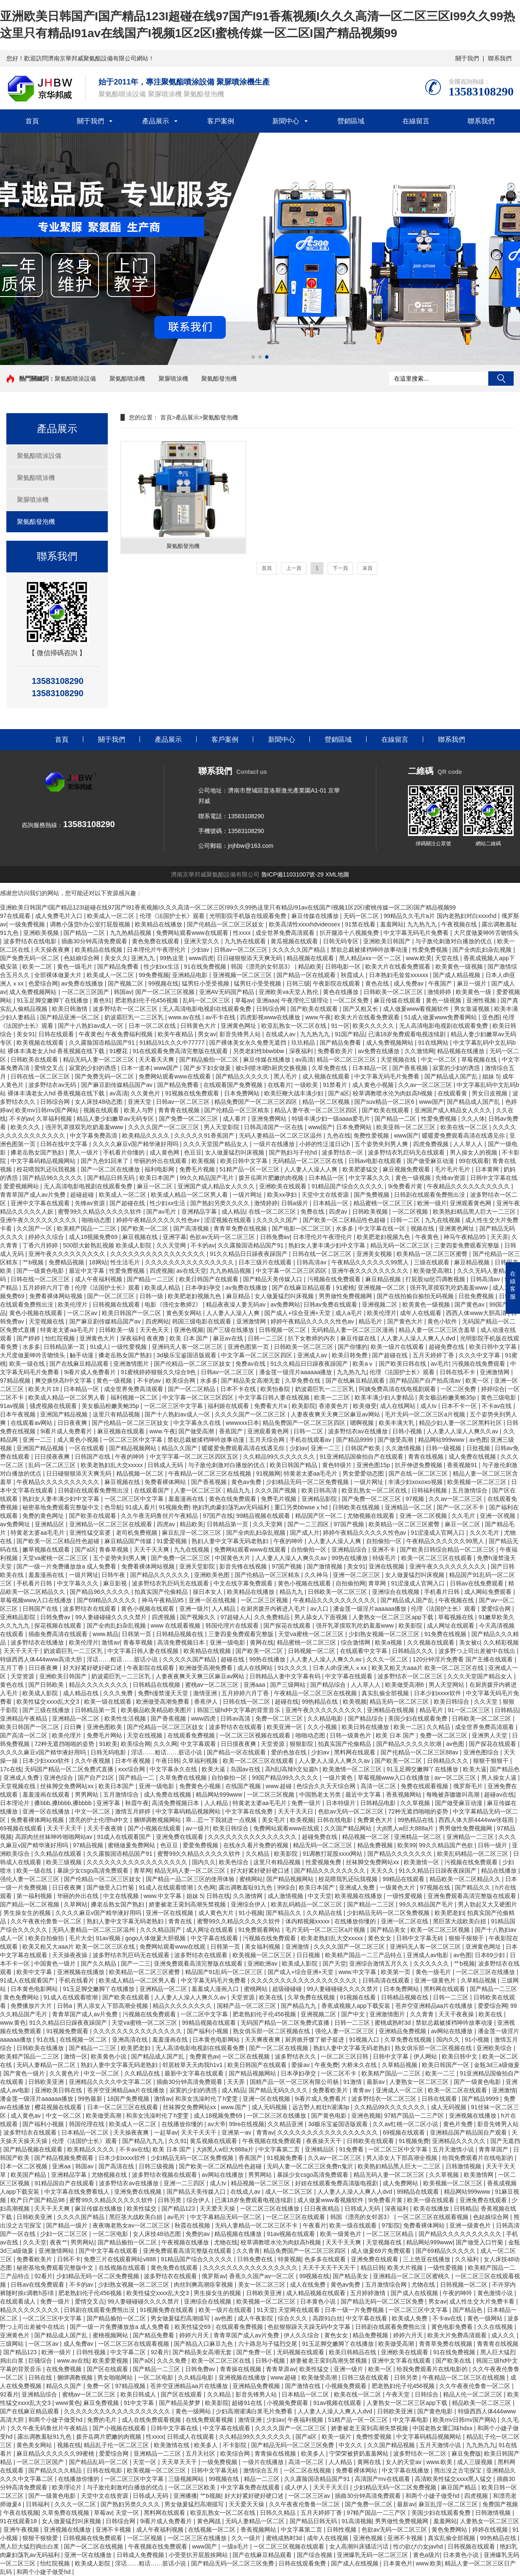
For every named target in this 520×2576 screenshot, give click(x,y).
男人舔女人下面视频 (321, 1617)
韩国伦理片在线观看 (232, 1625)
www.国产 (234, 2107)
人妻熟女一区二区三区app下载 (393, 1617)
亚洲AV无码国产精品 (227, 991)
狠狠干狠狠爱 (41, 2538)
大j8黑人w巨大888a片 (405, 1828)
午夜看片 (314, 2225)
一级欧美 (307, 1084)
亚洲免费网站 (269, 1118)
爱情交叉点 (50, 1068)
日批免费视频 (476, 1296)
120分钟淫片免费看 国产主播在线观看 (464, 1659)
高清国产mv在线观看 (383, 2478)
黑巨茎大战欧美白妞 (460, 1921)
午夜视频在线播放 (186, 2242)
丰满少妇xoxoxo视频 (416, 1482)
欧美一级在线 (28, 1363)
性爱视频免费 (324, 1862)
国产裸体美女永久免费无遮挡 (248, 1042)
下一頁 (340, 569)
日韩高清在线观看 (386, 1980)
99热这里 (173, 958)
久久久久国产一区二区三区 (164, 1127)
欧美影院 (303, 1405)
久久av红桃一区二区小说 (406, 2124)
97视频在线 (436, 1887)
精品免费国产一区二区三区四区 (256, 1101)
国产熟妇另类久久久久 (220, 1203)
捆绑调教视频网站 (158, 1819)
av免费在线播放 (83, 983)
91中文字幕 (140, 2402)
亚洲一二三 (38, 1439)
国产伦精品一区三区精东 (237, 1110)
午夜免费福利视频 (129, 1034)
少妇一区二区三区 (64, 2233)
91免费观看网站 (260, 1929)
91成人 (99, 1346)
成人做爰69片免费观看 (381, 2250)
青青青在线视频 (179, 1110)
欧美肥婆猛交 (361, 1169)
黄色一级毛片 (75, 966)
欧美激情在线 (172, 2445)
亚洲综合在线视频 (396, 1591)
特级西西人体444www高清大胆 (42, 1659)
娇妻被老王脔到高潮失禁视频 (188, 1904)
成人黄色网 (165, 1152)
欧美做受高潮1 (433, 1270)
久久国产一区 (35, 1228)
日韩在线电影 (335, 1819)
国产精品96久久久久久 (53, 1177)
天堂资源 (23, 1676)
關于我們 (467, 58)
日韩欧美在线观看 (35, 1059)
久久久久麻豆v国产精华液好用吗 (136, 1144)
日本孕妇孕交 (203, 1287)
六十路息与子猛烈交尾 (268, 2343)
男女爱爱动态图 (364, 1473)
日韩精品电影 (378, 1803)
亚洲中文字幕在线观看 (41, 1203)
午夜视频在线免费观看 (272, 2141)
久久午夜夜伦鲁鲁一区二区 (47, 1921)
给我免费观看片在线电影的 (478, 2157)
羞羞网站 (392, 924)
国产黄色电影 (329, 2115)
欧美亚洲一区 (285, 1727)
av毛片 (440, 1363)
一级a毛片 (236, 2546)
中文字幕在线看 (367, 2318)
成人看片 (235, 1118)
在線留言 (416, 121)
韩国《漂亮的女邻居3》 (263, 966)
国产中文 (354, 2014)
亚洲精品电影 (190, 975)
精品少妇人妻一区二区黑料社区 (461, 1422)
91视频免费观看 (68, 2031)
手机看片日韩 (35, 1583)
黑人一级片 (84, 1152)
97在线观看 (16, 915)
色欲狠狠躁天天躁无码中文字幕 (310, 2326)
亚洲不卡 (384, 1549)
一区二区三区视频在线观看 (255, 1735)
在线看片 (279, 1084)
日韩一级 (152, 1296)
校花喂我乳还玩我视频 (46, 1169)
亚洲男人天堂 (490, 1735)
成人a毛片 (349, 1313)
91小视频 (250, 1912)
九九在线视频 (443, 1220)
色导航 (113, 1507)
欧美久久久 (26, 1127)
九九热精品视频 (131, 932)
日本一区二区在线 (153, 1025)
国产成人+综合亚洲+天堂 (298, 1313)
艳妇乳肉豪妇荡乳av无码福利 (231, 1507)
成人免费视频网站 (33, 991)
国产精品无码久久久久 (279, 2090)
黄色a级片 (426, 2554)
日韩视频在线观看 (117, 1304)
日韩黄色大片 (199, 1025)
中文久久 (351, 2445)
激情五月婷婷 (133, 1811)
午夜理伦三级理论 (305, 1000)
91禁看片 (336, 1084)
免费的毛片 (102, 2419)
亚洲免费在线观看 (180, 1836)
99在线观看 (474, 1160)
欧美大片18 (44, 1389)
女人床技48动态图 (99, 1101)
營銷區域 (350, 121)
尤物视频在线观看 (371, 1515)
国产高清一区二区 (24, 1735)
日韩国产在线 (93, 1456)
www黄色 (67, 2402)
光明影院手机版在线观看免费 (248, 915)
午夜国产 (441, 983)
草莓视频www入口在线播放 (37, 1600)
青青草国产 (494, 2149)
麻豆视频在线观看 (121, 1431)
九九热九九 (422, 924)
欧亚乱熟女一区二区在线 (294, 1025)
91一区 (340, 1025)
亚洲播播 (185, 2495)
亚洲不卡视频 (114, 2529)
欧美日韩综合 (452, 1701)
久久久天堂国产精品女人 (216, 1144)
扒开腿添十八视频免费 (350, 932)
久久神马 (317, 1574)
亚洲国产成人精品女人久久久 (453, 1110)
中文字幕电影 (411, 2419)
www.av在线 (185, 1017)
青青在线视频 (426, 1456)
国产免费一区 (255, 2352)
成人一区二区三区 (289, 2191)
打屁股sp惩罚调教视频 (436, 1279)
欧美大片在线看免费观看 (398, 966)
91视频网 (268, 1473)
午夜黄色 (90, 1034)
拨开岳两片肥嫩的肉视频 (271, 1177)
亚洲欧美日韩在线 (59, 2090)
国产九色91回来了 (105, 1160)
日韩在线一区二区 (247, 1701)
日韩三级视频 (157, 2166)
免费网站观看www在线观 (287, 1828)
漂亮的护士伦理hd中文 (99, 1819)
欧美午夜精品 (176, 1034)
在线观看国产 (152, 1490)
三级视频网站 (186, 2478)
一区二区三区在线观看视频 (433, 2217)
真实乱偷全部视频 (386, 1693)
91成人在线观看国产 (125, 1836)
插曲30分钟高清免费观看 (95, 941)
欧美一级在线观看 (108, 1701)
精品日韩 (372, 2267)
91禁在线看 (361, 924)
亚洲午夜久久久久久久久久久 (39, 1220)
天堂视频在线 (399, 1059)
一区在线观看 (87, 1448)
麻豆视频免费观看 (407, 1169)
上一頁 (293, 569)
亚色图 (491, 1017)
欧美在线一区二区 (465, 1127)
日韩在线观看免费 (303, 2563)
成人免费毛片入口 (59, 915)
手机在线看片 (77, 1980)
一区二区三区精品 (390, 2233)
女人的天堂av (404, 2462)
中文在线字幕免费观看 (243, 1583)
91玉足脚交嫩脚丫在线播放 (53, 1000)
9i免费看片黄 (406, 1186)
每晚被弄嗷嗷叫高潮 (453, 1794)
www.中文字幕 (163, 1896)
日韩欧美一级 (117, 1329)
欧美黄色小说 (109, 2056)
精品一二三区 (262, 2478)
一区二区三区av (310, 2495)
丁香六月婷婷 (41, 1245)
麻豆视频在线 (140, 1237)
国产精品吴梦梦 (180, 2402)
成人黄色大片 (216, 1912)
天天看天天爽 (157, 1059)
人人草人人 (468, 1144)
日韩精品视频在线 (180, 1634)
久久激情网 (419, 1051)
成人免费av (409, 983)
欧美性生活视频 (126, 1718)
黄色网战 (209, 2521)
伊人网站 (426, 2056)
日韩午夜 (114, 1574)
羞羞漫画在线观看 (46, 1794)
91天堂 (266, 2309)
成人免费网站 (401, 2183)
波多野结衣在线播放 (38, 1642)
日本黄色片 (398, 2563)
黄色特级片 (337, 1465)
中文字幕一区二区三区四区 (292, 1270)
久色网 (206, 1887)
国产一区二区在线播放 (111, 1169)
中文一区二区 (439, 1059)
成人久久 (504, 2335)
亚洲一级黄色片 (435, 1980)
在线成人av (281, 1034)
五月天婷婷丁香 (434, 1355)
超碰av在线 (499, 1794)
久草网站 (76, 1904)
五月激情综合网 (386, 2284)
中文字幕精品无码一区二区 (226, 2217)
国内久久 (204, 1862)
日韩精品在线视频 (157, 1684)
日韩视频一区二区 (283, 1329)
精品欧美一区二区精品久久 (466, 1879)
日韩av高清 (236, 1718)
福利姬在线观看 (229, 1405)
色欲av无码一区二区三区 (223, 1237)
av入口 (320, 1608)
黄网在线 (262, 1642)
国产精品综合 (329, 1684)
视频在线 (423, 1228)
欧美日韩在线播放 (366, 1727)
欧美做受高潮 (104, 2115)
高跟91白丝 (327, 2318)
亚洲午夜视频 (22, 2529)
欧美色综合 (234, 1862)
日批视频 (479, 1448)
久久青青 (422, 2014)
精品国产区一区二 (319, 1515)
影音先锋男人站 (241, 1034)
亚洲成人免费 (22, 1777)
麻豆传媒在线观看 (398, 1000)
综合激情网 (356, 1642)
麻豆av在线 (229, 1338)
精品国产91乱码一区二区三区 (224, 1972)
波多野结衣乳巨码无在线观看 (407, 1152)
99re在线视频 (246, 2124)
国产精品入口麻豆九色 (204, 2343)
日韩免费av (275, 1237)
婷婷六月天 (195, 2335)
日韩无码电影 (109, 1752)
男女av (207, 1034)
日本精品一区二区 (85, 2132)
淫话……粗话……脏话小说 (123, 1659)
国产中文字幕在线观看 (109, 2250)
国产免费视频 (372, 1194)
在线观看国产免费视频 (233, 1084)
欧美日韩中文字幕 (244, 1160)
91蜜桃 (345, 1287)
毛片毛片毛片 (453, 1169)
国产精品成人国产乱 (451, 1076)
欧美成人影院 (41, 1693)
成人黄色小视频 (373, 1084)
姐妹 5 (490, 1076)
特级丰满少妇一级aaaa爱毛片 (332, 1118)
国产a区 (338, 1093)
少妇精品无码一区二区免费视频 (308, 1482)
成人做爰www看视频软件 (417, 1008)
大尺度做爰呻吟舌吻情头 (486, 932)
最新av (376, 2081)
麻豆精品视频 (472, 1262)
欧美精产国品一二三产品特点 (364, 1955)
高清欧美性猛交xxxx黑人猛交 (454, 2478)
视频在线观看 (101, 1110)
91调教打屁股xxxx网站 (333, 1853)
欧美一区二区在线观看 (458, 2090)
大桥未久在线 (359, 2064)
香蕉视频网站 (404, 1794)
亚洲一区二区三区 (357, 1574)
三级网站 (12, 2343)
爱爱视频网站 (22, 1186)
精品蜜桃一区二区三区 (383, 1203)
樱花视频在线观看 (59, 2107)
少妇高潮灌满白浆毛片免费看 (255, 2411)
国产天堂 (334, 1963)
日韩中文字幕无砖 (420, 1938)
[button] (253, 357)
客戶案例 (220, 121)
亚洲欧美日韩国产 (387, 941)
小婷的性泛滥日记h (325, 1144)
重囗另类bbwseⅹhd (301, 1507)
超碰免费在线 (447, 1346)
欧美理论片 (67, 2487)
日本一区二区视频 (24, 2166)
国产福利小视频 (208, 2031)
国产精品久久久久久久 (160, 1574)
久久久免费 (118, 1693)
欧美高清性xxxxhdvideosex (305, 924)
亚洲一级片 (194, 1608)
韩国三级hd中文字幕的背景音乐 (239, 1710)
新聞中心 (285, 121)
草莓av (244, 1000)
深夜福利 (302, 1051)
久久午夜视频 (93, 1760)
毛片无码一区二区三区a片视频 (426, 1414)
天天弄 (499, 1237)
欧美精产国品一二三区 (87, 1228)
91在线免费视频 (205, 966)
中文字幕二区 (129, 2352)
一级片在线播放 (274, 1144)
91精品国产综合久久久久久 (348, 1186)
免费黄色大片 (375, 1819)
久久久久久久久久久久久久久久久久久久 (305, 1980)
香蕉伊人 (206, 1701)
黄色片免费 (458, 2124)
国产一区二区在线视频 (279, 2048)
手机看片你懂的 (124, 1152)
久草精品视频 (479, 1980)
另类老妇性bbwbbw (259, 1051)
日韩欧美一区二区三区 (394, 991)
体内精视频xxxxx (308, 1921)
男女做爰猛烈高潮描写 (181, 2318)
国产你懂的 (352, 1346)
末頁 (367, 569)
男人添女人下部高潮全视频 (113, 2005)
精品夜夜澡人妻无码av (236, 1304)
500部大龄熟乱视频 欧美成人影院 (108, 1245)
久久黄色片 (146, 1093)
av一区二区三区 (456, 1777)
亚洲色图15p (373, 1465)
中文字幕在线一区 (382, 1228)
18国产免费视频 (129, 2098)
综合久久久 (293, 2318)
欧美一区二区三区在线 (222, 2360)
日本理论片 (15, 1803)
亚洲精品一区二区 (409, 1507)
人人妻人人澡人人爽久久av (463, 1431)
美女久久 (116, 958)
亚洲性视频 (482, 1000)
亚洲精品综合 (350, 1549)
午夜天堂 (398, 2394)
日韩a (65, 2005)
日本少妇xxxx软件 (438, 1693)
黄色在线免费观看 (233, 1498)
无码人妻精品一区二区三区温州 (281, 1135)
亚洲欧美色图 (212, 1574)
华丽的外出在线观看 (161, 1160)
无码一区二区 (361, 915)
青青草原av (281, 2369)
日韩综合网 (271, 1008)
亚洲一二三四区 (185, 2183)
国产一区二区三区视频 (165, 991)
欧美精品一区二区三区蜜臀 (433, 1253)
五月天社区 (201, 2453)
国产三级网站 (288, 1684)
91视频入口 (365, 2039)
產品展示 (155, 121)
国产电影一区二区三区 (302, 1228)
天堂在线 (447, 958)
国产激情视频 (325, 1566)
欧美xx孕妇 (282, 1194)
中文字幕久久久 (370, 1177)
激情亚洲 (206, 1693)
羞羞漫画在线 (186, 1498)
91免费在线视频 (446, 1634)
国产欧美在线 (454, 2360)
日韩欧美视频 (370, 1211)
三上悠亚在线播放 (427, 2259)
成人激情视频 (286, 1896)
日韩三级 (298, 983)
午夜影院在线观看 (337, 983)
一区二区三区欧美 (192, 2487)
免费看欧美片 (336, 1051)
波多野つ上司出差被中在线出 (477, 1650)
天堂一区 (145, 2462)
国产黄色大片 (405, 1321)
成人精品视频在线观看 (316, 2293)
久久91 (177, 2141)
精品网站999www (442, 1439)
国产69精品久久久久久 (107, 1600)
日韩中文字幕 (391, 2056)
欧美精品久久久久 (146, 1135)
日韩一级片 (493, 1845)
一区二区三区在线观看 (296, 2217)
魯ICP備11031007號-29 (292, 874)
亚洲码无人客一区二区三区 (188, 1346)
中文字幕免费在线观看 (251, 2487)
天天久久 (383, 1870)
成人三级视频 (475, 2462)
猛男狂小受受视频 (206, 983)
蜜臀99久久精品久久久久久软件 (100, 1211)
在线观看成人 (18, 2301)
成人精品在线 (81, 1693)
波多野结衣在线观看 (90, 1608)
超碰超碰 (83, 1194)
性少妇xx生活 (162, 966)
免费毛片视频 (197, 1169)
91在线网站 (434, 1042)
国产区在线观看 (108, 2369)
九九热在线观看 (246, 941)
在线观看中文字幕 (364, 1650)
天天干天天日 (296, 1811)
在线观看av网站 (32, 1422)
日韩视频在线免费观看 (93, 2538)
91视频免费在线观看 (167, 2309)
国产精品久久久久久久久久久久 (461, 2233)
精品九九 (239, 1490)
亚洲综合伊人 (249, 1904)
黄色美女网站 (184, 1313)
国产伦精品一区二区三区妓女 (226, 924)
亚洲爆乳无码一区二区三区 (373, 2554)
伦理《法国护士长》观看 (173, 915)
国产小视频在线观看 (155, 1828)
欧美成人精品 (163, 1287)
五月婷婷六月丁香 (46, 1287)
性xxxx (242, 932)
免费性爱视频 (372, 1135)
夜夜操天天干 (324, 2141)
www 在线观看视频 (176, 1625)
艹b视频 (33, 1262)
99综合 (286, 1887)
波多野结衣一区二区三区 (126, 1008)
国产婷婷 (29, 1338)
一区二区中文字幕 (205, 2014)
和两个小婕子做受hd (56, 2419)
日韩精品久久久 (413, 1650)
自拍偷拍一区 (384, 1541)
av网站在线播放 (453, 2031)
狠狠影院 (302, 1743)
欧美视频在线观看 (41, 1042)
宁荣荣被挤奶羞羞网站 (359, 2453)
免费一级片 (307, 1803)
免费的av (198, 2233)
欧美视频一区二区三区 (477, 1482)
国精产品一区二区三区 (247, 2005)
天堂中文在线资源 (325, 1194)
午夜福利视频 (306, 2419)
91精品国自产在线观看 (65, 2183)
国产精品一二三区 (151, 1279)
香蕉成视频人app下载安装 (356, 2005)
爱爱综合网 (496, 1608)
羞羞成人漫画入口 (216, 1988)
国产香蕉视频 (411, 1068)
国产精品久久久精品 (55, 2470)
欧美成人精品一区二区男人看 (190, 1194)
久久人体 (473, 1118)
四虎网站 (157, 1321)
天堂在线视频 (145, 1735)
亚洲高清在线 (130, 2039)
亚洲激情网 (252, 1321)
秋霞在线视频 (193, 2225)
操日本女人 (208, 1591)
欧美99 (406, 1845)
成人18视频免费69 (94, 1237)
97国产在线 (218, 1515)
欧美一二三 (441, 2073)
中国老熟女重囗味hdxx (443, 2428)
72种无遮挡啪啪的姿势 (65, 1743)
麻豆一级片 (472, 983)
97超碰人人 (235, 1617)
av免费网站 (286, 1304)
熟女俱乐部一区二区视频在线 (272, 2031)
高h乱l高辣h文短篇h (292, 1769)
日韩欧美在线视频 (356, 1507)
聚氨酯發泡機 (219, 378)
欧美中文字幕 (35, 1972)
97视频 (415, 1498)
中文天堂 (319, 1896)
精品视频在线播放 (461, 1051)
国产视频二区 (126, 983)
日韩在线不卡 (458, 1372)
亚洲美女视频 (375, 1253)
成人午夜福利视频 (99, 1279)
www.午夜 (318, 1017)
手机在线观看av (311, 1439)
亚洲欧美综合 (495, 2048)
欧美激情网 (479, 2174)
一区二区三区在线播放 (486, 1972)
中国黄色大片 (233, 1558)
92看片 (43, 2276)
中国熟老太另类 (320, 1794)
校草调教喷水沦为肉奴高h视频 (394, 1093)
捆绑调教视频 (75, 2377)
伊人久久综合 (302, 2335)
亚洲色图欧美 (105, 1727)
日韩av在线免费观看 (477, 1583)
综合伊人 (199, 2200)
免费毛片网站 (105, 1735)
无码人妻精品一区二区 (46, 2064)
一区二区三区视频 (265, 1600)
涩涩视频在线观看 (228, 1220)
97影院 (391, 2225)
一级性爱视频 (129, 1346)
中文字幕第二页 (279, 2149)
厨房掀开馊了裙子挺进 (315, 2039)
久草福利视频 (55, 1118)
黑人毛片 (286, 1076)
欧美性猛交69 (193, 2326)
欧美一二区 (38, 966)
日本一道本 (136, 1068)
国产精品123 (179, 2208)
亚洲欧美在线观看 (283, 1186)
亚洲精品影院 (320, 1498)
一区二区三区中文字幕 (174, 1405)
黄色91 (102, 1000)
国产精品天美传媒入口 (273, 1279)
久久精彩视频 (501, 1642)
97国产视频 (349, 1524)
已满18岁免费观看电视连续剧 (407, 1034)
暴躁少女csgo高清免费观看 (93, 1870)
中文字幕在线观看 (349, 1676)
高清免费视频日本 (181, 1642)
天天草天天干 (180, 2462)
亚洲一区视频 (498, 1515)
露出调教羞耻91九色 (246, 1887)
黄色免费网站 (22, 1997)
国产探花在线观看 (287, 1625)
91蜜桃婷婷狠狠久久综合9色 (159, 1372)
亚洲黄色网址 (239, 1025)
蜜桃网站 (251, 1879)
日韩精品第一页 (65, 1346)
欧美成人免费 (410, 2318)
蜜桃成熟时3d (393, 2022)
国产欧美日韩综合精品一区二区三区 (448, 1549)
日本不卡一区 (460, 1405)
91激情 (353, 2081)
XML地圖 (337, 874)
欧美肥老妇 (449, 1912)
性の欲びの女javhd (418, 2546)
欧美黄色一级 (474, 991)
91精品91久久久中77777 (173, 1042)
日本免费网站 (242, 1093)
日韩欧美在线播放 (41, 2048)
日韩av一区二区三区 (241, 949)
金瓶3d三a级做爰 (496, 2064)
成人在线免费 (308, 2284)
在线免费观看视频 (210, 2419)
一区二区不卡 (339, 2073)
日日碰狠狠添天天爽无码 (250, 958)
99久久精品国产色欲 (446, 1845)
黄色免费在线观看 (156, 941)
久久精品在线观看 (58, 1853)
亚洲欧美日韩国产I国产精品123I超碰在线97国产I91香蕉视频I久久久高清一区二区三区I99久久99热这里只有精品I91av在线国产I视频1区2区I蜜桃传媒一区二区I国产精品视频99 (228, 907)
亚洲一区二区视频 (424, 1515)
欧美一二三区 (332, 1397)
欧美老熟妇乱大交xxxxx (113, 1465)
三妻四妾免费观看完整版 (467, 1245)
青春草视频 (114, 1549)
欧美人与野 (139, 1110)
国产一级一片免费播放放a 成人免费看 (67, 1566)
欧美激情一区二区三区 (353, 1769)
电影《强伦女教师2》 (174, 1304)
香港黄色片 (334, 1405)
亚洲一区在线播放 (46, 1811)
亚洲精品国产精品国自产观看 (469, 2132)
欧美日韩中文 (460, 2056)
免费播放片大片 (32, 2005)
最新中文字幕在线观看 (194, 2073)
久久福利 (467, 2259)
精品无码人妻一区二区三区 (99, 1059)
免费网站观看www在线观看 (193, 932)
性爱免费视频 (430, 949)
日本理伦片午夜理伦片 (157, 949)
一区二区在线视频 (246, 2056)
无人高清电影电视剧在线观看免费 (207, 1008)
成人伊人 (297, 2487)
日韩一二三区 (266, 1338)
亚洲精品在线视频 (391, 1710)
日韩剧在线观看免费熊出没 (430, 1194)
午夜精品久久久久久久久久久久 (469, 1186)
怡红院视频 (61, 1338)
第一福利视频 (35, 1896)
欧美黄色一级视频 (459, 966)
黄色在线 (378, 983)
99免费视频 (154, 975)
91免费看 (352, 2149)
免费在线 (313, 1211)
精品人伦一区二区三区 (473, 2394)
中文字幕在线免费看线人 (77, 2191)
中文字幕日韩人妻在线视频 (274, 1397)
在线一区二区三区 (273, 1211)
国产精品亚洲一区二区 (70, 1017)
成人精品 (233, 1211)
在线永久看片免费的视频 (256, 1845)
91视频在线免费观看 (193, 1093)
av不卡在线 (221, 1017)
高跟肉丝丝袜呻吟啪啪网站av (54, 1836)
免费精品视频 (67, 1262)
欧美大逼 (214, 1769)
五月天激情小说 (454, 2149)
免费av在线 (251, 1363)
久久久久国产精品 (81, 2217)
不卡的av (21, 1118)
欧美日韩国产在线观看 (209, 1279)
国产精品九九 (299, 2005)
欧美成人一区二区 (111, 915)
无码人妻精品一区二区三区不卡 (257, 2225)
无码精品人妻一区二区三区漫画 (353, 1329)
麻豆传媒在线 (359, 1338)
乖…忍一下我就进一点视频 (222, 1819)
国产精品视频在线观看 (33, 2149)
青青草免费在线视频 (240, 1228)
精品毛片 (371, 1321)
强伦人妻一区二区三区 (30, 1879)
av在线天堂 (191, 1270)
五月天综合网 (267, 1439)
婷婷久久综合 (47, 1237)
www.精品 (105, 1634)
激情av (110, 1642)
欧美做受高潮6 (405, 1684)
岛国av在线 (246, 1769)
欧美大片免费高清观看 (457, 2335)
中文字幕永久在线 (197, 1422)
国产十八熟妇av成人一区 (91, 1025)
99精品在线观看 (404, 1879)
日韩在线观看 (57, 1034)
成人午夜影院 (256, 2318)
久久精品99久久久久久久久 (279, 1456)
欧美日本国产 (158, 1177)
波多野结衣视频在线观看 (165, 2174)
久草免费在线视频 (183, 1777)
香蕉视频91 (463, 1465)
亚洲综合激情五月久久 (379, 1963)
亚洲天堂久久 (202, 941)
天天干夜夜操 (457, 2014)
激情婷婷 (440, 991)
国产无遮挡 (505, 2141)
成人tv (429, 1405)
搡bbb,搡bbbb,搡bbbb (63, 1803)
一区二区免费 (351, 1000)
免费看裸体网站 (166, 1482)
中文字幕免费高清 (94, 1135)
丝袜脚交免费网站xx (67, 1786)
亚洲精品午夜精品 (24, 1718)
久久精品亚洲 (286, 2124)
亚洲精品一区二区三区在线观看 (111, 1524)
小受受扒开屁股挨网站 (199, 2554)
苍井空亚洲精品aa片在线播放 (434, 2005)
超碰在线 (233, 1659)
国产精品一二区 (85, 932)
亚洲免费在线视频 (138, 2191)
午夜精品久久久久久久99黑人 (371, 1262)
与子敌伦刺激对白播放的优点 (454, 941)
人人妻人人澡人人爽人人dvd (418, 1338)
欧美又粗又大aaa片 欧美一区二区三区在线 (428, 1667)
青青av (362, 2090)
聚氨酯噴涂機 (127, 378)
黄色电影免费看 (452, 2326)
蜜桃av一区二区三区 (213, 1684)
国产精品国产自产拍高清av (426, 1380)
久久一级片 (247, 2538)
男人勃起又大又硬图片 (487, 1904)
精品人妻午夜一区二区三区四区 (316, 1110)
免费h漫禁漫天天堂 (164, 1693)
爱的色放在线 (289, 1752)
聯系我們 (500, 58)
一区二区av (83, 1313)
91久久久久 (293, 1667)
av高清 (305, 1059)
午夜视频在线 (460, 924)
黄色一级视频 (444, 1000)
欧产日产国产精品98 (38, 2200)
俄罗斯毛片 (468, 1786)
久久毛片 (464, 1515)
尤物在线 (226, 2242)
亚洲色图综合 (482, 1752)
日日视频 (309, 1955)
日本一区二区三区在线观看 (123, 2107)
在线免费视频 (64, 2369)
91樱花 (119, 1051)
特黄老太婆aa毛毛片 (68, 1329)
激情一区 (76, 2056)
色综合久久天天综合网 (326, 1786)
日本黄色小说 (318, 2301)
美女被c (469, 1642)
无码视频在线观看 (301, 2352)
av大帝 (217, 2124)
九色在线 (338, 1135)
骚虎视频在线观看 (54, 1405)
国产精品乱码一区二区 (99, 2462)
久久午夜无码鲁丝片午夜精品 (160, 1515)
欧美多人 (206, 2445)
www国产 (167, 1068)
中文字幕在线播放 (406, 2470)
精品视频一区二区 (140, 1473)
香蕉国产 (231, 1431)
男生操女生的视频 (27, 1912)
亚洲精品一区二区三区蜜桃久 (412, 2276)
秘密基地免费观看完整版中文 (61, 1507)
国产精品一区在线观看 (306, 975)
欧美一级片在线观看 (398, 1346)
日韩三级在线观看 (366, 2377)
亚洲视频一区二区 (382, 1287)
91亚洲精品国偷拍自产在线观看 (362, 1456)
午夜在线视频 (21, 2512)
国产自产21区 (96, 1777)
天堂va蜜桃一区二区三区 (56, 1558)
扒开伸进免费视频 (419, 1465)
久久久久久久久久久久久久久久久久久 (138, 1862)
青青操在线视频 (241, 2369)
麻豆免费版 (466, 2453)
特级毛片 (385, 1558)
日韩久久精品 (278, 2512)
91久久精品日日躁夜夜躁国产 (249, 1253)
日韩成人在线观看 (191, 2436)
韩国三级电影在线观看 (202, 1321)
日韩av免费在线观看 (331, 1304)
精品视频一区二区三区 (261, 2183)
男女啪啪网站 (115, 2377)
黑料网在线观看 (355, 1752)
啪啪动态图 (97, 1220)
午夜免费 (326, 2064)
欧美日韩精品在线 (353, 2352)
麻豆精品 (239, 1296)
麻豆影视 (116, 1583)
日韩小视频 (408, 1431)
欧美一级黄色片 (341, 2233)
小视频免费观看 (346, 2386)
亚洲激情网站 (57, 2250)
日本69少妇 (490, 1955)
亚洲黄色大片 (98, 1338)
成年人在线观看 (421, 1313)
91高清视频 (357, 2521)
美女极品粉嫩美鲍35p (448, 1397)
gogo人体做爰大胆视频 (156, 1938)
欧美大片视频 (405, 2267)
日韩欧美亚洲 (47, 2081)
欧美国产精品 (29, 2174)
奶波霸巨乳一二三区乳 (134, 1017)
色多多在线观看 (326, 2259)
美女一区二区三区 (262, 2284)
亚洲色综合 (59, 1777)
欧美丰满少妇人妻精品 (385, 1397)
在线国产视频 (244, 1786)
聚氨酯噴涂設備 (75, 378)
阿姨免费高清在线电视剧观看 (398, 1389)
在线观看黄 (453, 1093)
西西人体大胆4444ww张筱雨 (476, 1819)
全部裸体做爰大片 (58, 975)
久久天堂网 (172, 1245)
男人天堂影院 (222, 1127)
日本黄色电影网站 (35, 1988)
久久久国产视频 (276, 1490)
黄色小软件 (443, 1321)
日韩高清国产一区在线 (274, 1127)
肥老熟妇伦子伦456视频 (147, 1000)
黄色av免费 (247, 1482)
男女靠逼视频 (472, 1008)
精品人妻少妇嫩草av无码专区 (116, 1118)
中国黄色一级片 (55, 1963)
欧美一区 (478, 1380)
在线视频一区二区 (84, 2039)
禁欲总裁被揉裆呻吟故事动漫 (370, 949)
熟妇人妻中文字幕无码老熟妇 (231, 1541)
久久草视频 (416, 1803)
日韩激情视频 (464, 2166)
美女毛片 (274, 1819)
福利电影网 (160, 1169)
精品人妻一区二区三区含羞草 (438, 1329)
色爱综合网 (43, 983)
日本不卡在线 (238, 1389)
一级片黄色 (338, 1777)
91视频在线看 (359, 1997)
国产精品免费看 (118, 966)
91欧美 (108, 1743)
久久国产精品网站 (348, 1828)
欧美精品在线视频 (99, 949)
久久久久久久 (432, 1963)
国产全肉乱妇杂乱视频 (482, 949)
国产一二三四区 (309, 1524)
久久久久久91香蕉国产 (204, 1135)
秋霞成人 (353, 975)
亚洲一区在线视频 (213, 1600)
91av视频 (13, 1405)
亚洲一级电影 (228, 1642)
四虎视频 (161, 1270)
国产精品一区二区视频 (30, 1904)
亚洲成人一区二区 (400, 2090)
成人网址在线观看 (451, 1625)
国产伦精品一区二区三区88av (420, 1752)
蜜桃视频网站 (111, 2335)
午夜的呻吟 (130, 1456)
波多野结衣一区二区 (420, 2453)
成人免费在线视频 (473, 1456)
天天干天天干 (22, 1650)
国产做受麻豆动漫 (431, 1160)
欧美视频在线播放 (359, 1896)
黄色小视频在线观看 (36, 1313)
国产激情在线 (303, 2386)
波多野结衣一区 (343, 1152)
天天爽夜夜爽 (263, 2039)
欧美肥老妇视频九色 (384, 1237)
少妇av (201, 949)
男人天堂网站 (447, 1684)
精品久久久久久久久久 (99, 1684)
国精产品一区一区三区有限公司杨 (295, 2081)
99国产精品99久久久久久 (286, 1777)
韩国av (123, 991)
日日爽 (73, 1727)
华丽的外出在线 (78, 1896)
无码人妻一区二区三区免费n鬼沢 (311, 2166)
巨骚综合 (41, 2360)
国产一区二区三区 (111, 1296)
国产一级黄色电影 (41, 1270)
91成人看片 (140, 1507)
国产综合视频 (315, 2554)
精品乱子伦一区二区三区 (117, 2445)
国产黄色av (470, 1304)
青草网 (378, 1583)
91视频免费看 (285, 2157)
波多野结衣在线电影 (30, 941)
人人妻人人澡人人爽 (311, 1169)
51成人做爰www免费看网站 (441, 1017)
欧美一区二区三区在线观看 (437, 1558)
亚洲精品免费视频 (403, 2031)
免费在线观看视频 (425, 1786)
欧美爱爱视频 (111, 2360)
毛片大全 (81, 1938)
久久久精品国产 (161, 1929)
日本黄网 (488, 1169)
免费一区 (99, 2386)
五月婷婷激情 (368, 2293)
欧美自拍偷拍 (47, 1938)
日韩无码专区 (341, 941)
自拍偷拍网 (350, 1583)
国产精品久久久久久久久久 (330, 1870)
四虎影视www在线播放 (271, 1017)
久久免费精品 (272, 1617)
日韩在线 (218, 1896)
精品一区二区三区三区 (347, 1059)
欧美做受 (365, 1405)
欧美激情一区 (422, 1862)
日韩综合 (427, 2394)
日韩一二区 (405, 1220)
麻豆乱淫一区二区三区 (192, 1532)
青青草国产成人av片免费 (33, 1194)
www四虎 (201, 958)
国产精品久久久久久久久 (400, 1853)
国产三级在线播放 (231, 1329)
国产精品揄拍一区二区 (209, 1059)
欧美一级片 (337, 2436)
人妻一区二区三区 (198, 1490)
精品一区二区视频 (326, 1101)
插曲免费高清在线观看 (58, 1634)
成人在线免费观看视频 (152, 2419)
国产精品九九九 (143, 2141)
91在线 (46, 2039)
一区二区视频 (411, 1211)
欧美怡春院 (276, 1389)
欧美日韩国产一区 (446, 2064)
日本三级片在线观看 (265, 1262)
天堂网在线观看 (299, 2309)
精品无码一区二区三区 (400, 1245)
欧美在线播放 (432, 2208)
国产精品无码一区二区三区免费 (383, 2301)
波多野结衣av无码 (53, 1084)
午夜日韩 (167, 1760)
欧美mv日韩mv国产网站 (47, 1110)
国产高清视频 (192, 1228)
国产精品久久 (473, 1887)
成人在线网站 (398, 1405)
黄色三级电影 (499, 1397)
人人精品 (224, 1608)
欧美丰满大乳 (397, 1422)
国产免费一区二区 (369, 2504)
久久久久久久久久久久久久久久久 (190, 1262)
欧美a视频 (389, 1642)
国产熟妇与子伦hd (293, 1152)
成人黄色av (26, 2115)
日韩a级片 (295, 1203)
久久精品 (439, 1727)
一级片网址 (248, 1194)
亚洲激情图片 (132, 1363)
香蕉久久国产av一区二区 (262, 2276)
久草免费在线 (330, 1068)
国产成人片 (305, 1532)
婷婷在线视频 (490, 2529)
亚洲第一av (237, 2132)
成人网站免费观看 (488, 1591)
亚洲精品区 (50, 1524)
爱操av (301, 2064)
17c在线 (11, 1769)
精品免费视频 (375, 1845)
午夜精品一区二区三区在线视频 (210, 1473)
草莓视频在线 (479, 1059)
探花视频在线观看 (58, 1625)
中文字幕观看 (199, 1743)
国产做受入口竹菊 (111, 1887)
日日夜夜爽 (73, 1422)
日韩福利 (38, 2504)
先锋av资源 (451, 1177)
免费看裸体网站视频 (56, 1296)
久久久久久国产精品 (299, 949)
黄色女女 (380, 1938)
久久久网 (165, 1743)
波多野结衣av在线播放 (358, 1431)
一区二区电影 (111, 2233)
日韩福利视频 (430, 1490)
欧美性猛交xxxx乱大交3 (48, 1701)
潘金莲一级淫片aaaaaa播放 (296, 1372)
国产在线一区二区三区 (419, 1473)
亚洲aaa (267, 1000)
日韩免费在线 (255, 2259)
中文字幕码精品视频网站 (44, 1160)
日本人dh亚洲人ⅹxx (340, 1667)
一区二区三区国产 (86, 991)
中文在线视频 (121, 1896)
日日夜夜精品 (322, 2208)
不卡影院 (235, 2445)
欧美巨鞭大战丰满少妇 (294, 1093)
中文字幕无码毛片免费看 (416, 932)
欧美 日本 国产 (190, 1338)
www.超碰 (279, 1786)
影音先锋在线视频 (243, 1566)
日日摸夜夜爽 (52, 1456)
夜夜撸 (156, 1338)
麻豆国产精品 (459, 2487)
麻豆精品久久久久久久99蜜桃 (56, 2453)
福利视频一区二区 (134, 1397)
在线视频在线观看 (123, 2267)
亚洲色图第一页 (249, 1346)
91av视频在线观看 (292, 2233)
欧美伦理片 (73, 1304)
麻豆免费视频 (101, 2402)
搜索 (501, 378)
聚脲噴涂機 (173, 378)
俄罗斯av (214, 2276)
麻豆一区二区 (155, 1186)
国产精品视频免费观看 (64, 2157)
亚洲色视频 (188, 1329)
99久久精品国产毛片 (207, 1177)
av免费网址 (16, 1524)
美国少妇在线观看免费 (418, 1718)
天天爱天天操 (218, 2208)
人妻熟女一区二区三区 (419, 2081)
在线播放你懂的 (356, 1921)
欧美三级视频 (64, 1862)
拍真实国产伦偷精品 (161, 1591)
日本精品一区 (370, 1068)
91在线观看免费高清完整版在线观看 (181, 1051)
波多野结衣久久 (296, 2056)
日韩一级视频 (444, 1448)
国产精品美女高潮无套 (251, 1380)
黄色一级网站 (485, 2318)
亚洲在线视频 (387, 1566)
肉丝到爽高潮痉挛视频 (204, 2284)
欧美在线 (272, 1997)
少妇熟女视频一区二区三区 (384, 1634)
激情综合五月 (261, 2470)
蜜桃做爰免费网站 (132, 1845)
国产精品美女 (389, 1929)
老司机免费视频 (137, 1532)
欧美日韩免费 (350, 1355)
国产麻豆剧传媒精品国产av (117, 1084)
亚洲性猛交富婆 (90, 1532)
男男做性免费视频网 (346, 1296)
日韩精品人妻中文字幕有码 (285, 1676)
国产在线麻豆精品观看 (302, 1287)
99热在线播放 (350, 1558)
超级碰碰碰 (288, 1988)
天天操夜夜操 (70, 1955)
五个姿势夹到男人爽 (382, 1144)
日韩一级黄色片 (351, 1735)
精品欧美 (310, 966)
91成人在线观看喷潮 (166, 1887)
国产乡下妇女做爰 (208, 1068)
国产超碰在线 (128, 1203)
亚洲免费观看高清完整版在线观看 (472, 1896)
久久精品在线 (325, 1912)
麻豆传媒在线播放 (315, 915)
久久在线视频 (496, 2326)
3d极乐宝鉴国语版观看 (187, 1355)
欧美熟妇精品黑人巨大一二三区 (475, 1211)
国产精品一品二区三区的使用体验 (191, 1879)
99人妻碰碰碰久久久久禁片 (111, 1617)
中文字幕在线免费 (249, 1811)
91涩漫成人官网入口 (438, 1532)
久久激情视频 (404, 1448)
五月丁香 (12, 1667)
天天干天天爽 (152, 1549)
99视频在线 (163, 983)
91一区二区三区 (469, 1710)
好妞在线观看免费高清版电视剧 (337, 2183)
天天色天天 (155, 1329)
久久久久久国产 (277, 1220)
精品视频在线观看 (311, 958)
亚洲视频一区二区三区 (243, 975)
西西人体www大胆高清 (477, 1313)
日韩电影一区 (343, 966)
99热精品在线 (320, 1701)
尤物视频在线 (110, 2174)
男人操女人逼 (499, 1777)
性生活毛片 (126, 1262)
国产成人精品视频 (457, 975)
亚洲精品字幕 (200, 1211)
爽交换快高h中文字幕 (64, 1380)
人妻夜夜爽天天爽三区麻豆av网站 (336, 1414)
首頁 (32, 121)
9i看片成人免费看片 (91, 1372)
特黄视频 (289, 2259)
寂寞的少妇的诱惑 (93, 1068)
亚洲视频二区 (380, 1304)
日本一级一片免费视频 (355, 2309)
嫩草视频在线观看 (46, 1549)
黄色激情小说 (496, 2293)
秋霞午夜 (137, 1803)
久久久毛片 (485, 1532)
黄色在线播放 (341, 991)
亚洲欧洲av (263, 1963)
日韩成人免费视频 (141, 2554)
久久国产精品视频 (391, 2445)
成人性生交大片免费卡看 (482, 2301)
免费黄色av (204, 2056)
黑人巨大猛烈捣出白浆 (30, 2546)
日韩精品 (506, 1710)
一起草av (166, 2132)
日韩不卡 (69, 2259)
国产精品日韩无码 (111, 1177)
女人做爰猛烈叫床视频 (235, 1152)
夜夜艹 (59, 2242)
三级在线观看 (432, 1262)
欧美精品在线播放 (159, 924)
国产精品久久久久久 (243, 1076)
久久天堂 (486, 1701)
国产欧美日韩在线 (403, 1363)
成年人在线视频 (328, 2538)
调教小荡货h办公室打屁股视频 (91, 924)
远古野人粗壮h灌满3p (321, 2107)
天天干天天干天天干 (329, 2267)
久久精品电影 (326, 1718)
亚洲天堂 (140, 1101)
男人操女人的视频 (474, 1152)
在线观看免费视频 (191, 1735)
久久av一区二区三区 (426, 1084)
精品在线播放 (499, 1870)
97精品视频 (16, 1380)
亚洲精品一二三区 (470, 1836)
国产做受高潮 (197, 1431)
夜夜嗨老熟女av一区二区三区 (132, 2225)
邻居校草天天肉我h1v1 (193, 2064)
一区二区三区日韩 (345, 2056)
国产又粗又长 (361, 1008)
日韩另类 (170, 2200)
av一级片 (198, 1828)
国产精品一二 (137, 1777)
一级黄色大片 (398, 1887)
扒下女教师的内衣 (312, 1338)
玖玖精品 (304, 1042)
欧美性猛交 (142, 2208)
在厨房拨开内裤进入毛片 (274, 1608)
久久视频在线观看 (431, 1642)
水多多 (345, 1228)
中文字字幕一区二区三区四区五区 (195, 1456)
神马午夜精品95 (465, 1237)
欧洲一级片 (432, 1203)
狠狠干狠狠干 (491, 1760)
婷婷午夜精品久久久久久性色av (158, 1220)
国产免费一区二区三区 (189, 1118)
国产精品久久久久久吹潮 (409, 1743)
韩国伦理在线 (87, 2124)
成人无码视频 (270, 2107)
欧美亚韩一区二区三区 (406, 1127)
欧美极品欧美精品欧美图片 (157, 1710)
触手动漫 (82, 1355)
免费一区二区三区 (279, 1718)
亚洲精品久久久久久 (459, 2141)
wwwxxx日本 (242, 1422)
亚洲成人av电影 (428, 1955)
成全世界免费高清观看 (285, 932)
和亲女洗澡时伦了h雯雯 (207, 2098)
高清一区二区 (379, 1786)
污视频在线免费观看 (334, 1279)
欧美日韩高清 (320, 1490)
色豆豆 (193, 1152)
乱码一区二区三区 (207, 1000)
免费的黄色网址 (44, 1515)
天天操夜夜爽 (52, 949)
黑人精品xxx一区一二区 (371, 958)
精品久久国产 (180, 1448)
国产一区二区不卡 (461, 1507)
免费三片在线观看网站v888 (120, 2259)
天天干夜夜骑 (105, 1828)
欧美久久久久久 (374, 1025)
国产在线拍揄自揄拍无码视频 (416, 1296)
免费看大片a (271, 1405)
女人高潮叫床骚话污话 (359, 2546)
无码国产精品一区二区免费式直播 (70, 1769)
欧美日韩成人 (139, 2394)
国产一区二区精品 (192, 1389)
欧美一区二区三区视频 (441, 1929)
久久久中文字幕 (480, 1355)
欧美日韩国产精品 (294, 1465)
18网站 (98, 1262)
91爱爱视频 (172, 1541)
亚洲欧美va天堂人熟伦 (289, 991)
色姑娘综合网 (82, 958)
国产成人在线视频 (415, 2293)
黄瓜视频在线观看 (295, 941)
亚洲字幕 (174, 1237)
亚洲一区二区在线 (405, 1921)
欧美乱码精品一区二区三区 (473, 1853)
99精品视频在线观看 (264, 1515)
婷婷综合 (493, 1389)
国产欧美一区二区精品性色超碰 (345, 1220)
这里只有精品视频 (117, 1414)
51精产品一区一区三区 (250, 1169)
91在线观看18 (19, 2521)
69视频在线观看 (22, 1828)
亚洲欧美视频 (41, 932)
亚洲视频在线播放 (81, 1972)
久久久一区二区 (388, 1659)
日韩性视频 (91, 2352)
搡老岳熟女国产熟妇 (38, 1152)
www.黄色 (13, 2022)
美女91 (25, 1034)
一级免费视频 (28, 924)
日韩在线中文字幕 (64, 1144)
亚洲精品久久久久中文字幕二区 (111, 2081)
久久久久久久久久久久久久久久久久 (158, 1253)
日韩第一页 (137, 1634)
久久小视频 (323, 1727)
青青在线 (181, 1921)
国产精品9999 (355, 1439)
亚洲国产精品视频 (64, 1414)
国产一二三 (136, 1963)
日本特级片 (341, 1803)
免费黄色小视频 (200, 1786)
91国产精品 (350, 1034)
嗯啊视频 (362, 1422)
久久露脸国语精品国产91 (102, 1042)
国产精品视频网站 (133, 1448)
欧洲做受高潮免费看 (206, 1667)
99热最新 (91, 2098)
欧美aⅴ (364, 1363)
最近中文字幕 (87, 1270)
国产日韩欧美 (47, 1684)
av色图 (478, 1439)
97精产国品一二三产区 (415, 2115)
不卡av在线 (498, 1405)
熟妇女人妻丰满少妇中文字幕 (327, 1245)
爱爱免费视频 (201, 1845)
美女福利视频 (263, 1946)
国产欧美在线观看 (314, 1008)
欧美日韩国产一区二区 (132, 1313)
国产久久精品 (99, 1963)
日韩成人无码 (166, 1465)
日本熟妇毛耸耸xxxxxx (399, 975)
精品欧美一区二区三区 (482, 2402)
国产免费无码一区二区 (30, 958)
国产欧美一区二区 (145, 1228)
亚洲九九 (143, 958)
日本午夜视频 (18, 1414)
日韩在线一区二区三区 (41, 1076)
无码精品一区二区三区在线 (308, 1160)
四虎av (339, 1211)
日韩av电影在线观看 (376, 1160)
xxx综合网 (132, 1769)
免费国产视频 (500, 2504)
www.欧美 (419, 958)
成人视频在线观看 (326, 1076)
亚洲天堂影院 (197, 1566)
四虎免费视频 (431, 1144)
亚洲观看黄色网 (471, 1203)
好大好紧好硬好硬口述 (93, 1667)
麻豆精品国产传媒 (128, 1541)
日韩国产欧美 (363, 1448)
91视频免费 (174, 1507)
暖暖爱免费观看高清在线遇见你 (464, 1135)
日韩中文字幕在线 (493, 1177)
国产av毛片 (162, 1211)
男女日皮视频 (490, 1093)
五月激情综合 (470, 1490)
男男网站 (87, 1794)
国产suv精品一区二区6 (385, 1101)
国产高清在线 (117, 2166)
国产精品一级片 (67, 2225)
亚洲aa (62, 2166)
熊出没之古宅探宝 (458, 2470)
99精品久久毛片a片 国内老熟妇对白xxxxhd (441, 915)
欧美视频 (204, 1160)
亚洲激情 (298, 1946)
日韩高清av (312, 1262)
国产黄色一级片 (25, 2073)
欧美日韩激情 (70, 1008)
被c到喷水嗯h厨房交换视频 (272, 1068)
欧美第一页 (396, 1972)
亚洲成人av (313, 1355)
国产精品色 (505, 1769)
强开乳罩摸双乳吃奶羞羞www (85, 1127)
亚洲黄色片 (15, 2335)
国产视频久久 (198, 1617)
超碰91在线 (247, 2402)
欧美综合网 (181, 1380)
